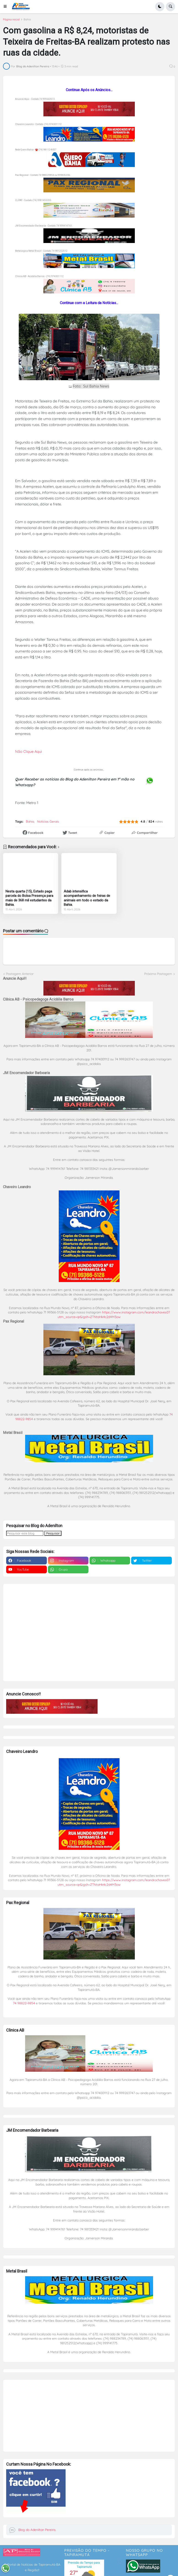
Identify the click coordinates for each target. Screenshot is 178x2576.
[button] (6, 6)
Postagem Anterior (20, 974)
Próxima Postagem (158, 974)
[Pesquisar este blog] (24, 1533)
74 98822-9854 (24, 2003)
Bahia (27, 19)
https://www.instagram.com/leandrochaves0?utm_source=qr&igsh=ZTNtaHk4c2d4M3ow (114, 1314)
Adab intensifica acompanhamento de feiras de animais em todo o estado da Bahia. (87, 898)
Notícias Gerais (48, 821)
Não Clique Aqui (28, 751)
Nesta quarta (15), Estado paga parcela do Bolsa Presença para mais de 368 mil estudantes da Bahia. (29, 898)
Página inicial (11, 19)
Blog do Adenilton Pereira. (37, 2530)
